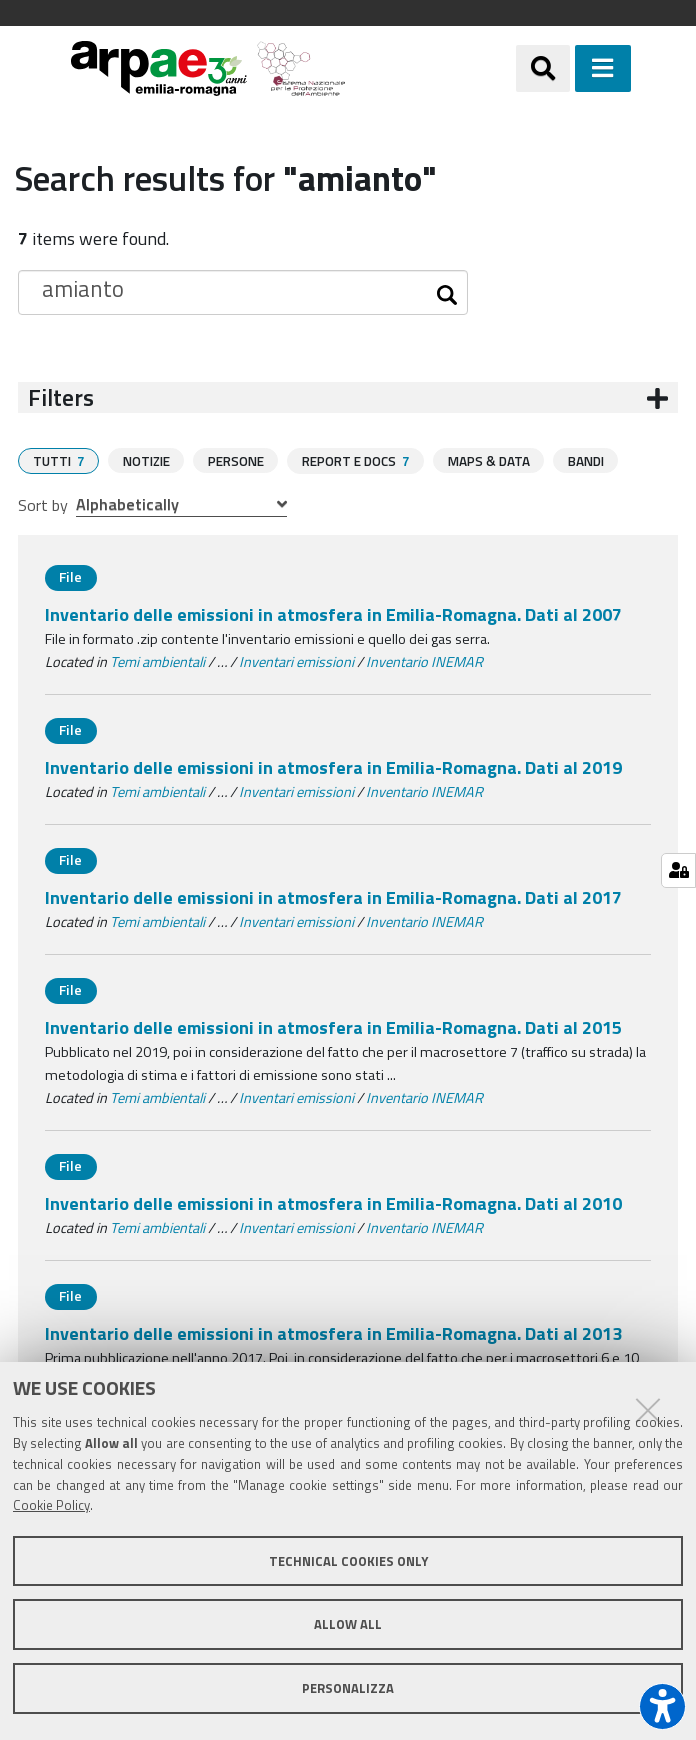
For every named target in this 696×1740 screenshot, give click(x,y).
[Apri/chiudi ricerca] (543, 68)
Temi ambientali (157, 661)
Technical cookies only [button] (348, 1561)
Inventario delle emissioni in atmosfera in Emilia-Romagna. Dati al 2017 (333, 896)
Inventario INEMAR (424, 661)
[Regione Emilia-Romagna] (430, 68)
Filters (61, 397)
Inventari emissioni (296, 661)
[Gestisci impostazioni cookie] (678, 870)
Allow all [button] (348, 1624)
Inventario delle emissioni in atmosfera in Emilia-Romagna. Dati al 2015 (333, 1026)
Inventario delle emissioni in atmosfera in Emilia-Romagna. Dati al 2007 (333, 613)
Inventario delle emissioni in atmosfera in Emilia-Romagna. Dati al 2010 (333, 1202)
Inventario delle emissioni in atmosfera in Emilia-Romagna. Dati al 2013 (333, 1332)
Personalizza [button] (348, 1688)
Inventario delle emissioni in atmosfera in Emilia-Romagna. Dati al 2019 (333, 766)
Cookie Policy (51, 1505)
